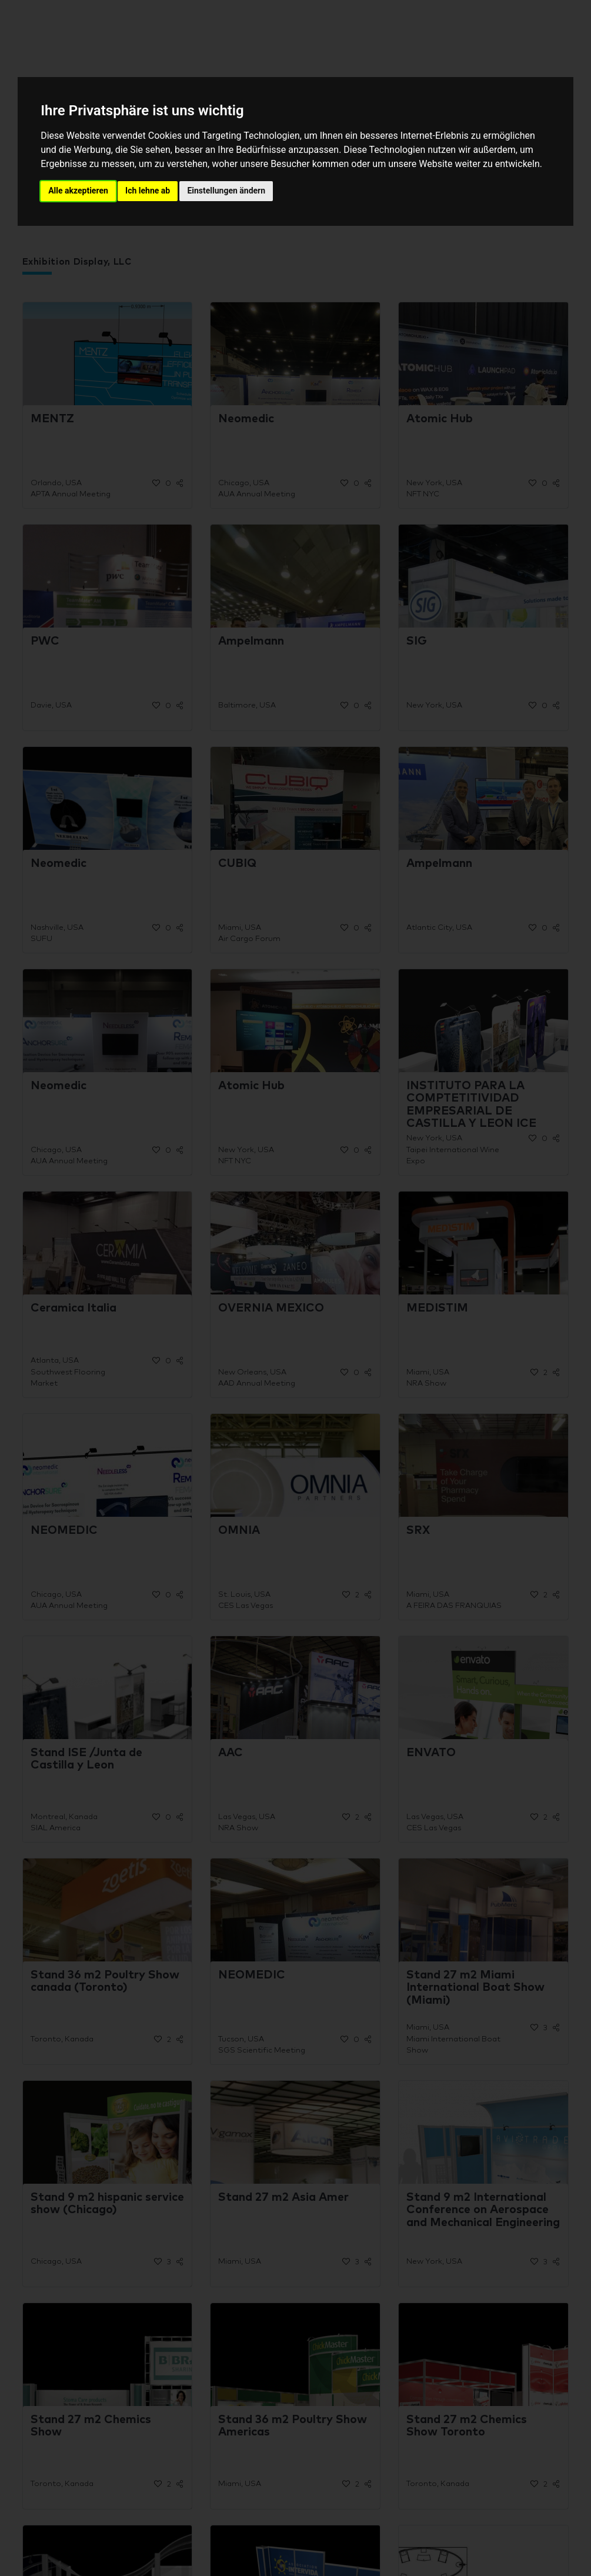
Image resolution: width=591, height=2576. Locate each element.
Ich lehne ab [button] (147, 190)
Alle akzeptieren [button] (78, 190)
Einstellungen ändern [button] (226, 190)
